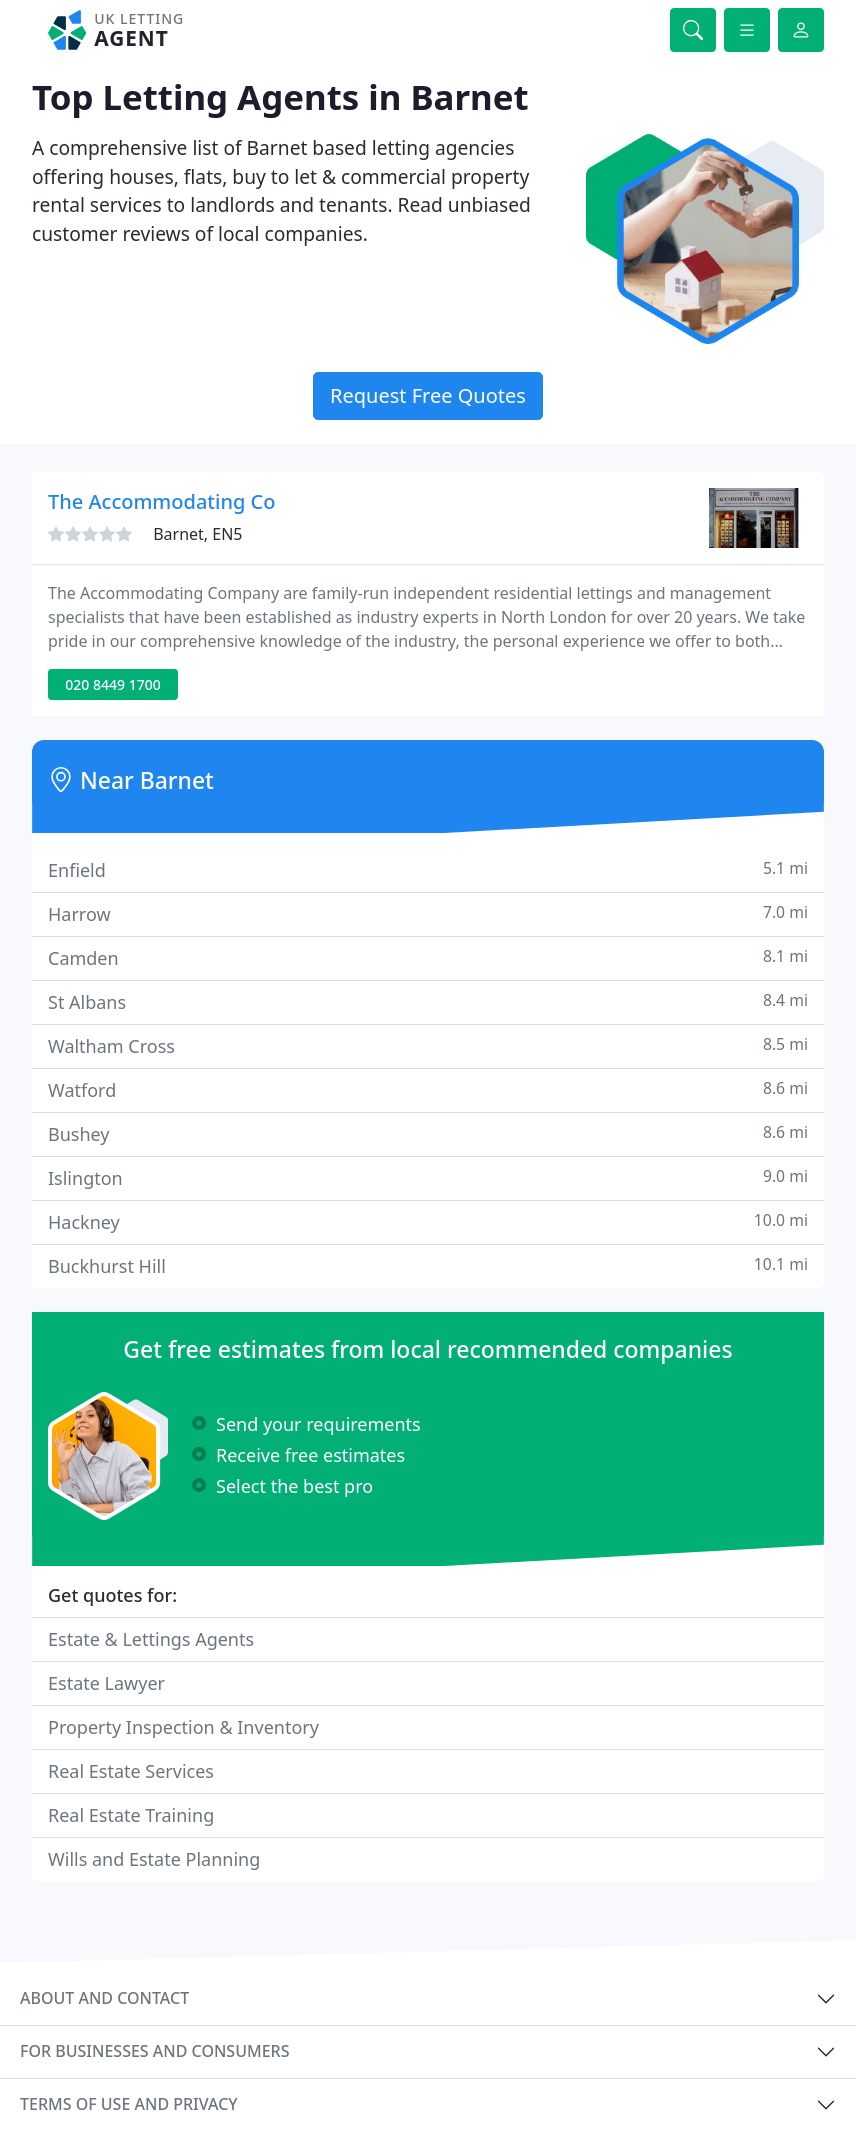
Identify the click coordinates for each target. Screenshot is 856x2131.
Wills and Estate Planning (154, 1859)
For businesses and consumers (154, 2051)
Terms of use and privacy (129, 2104)
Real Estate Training (131, 1815)
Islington (428, 1177)
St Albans (428, 1001)
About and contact (104, 1998)
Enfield (428, 869)
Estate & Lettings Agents (151, 1639)
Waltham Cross (428, 1045)
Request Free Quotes (428, 395)
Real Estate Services (131, 1771)
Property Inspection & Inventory (183, 1727)
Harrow (428, 913)
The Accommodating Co (161, 501)
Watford (428, 1089)
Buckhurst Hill (428, 1265)
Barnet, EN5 (197, 534)
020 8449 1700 (112, 684)
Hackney (428, 1221)
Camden (428, 957)
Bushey (428, 1133)
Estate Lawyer (106, 1683)
